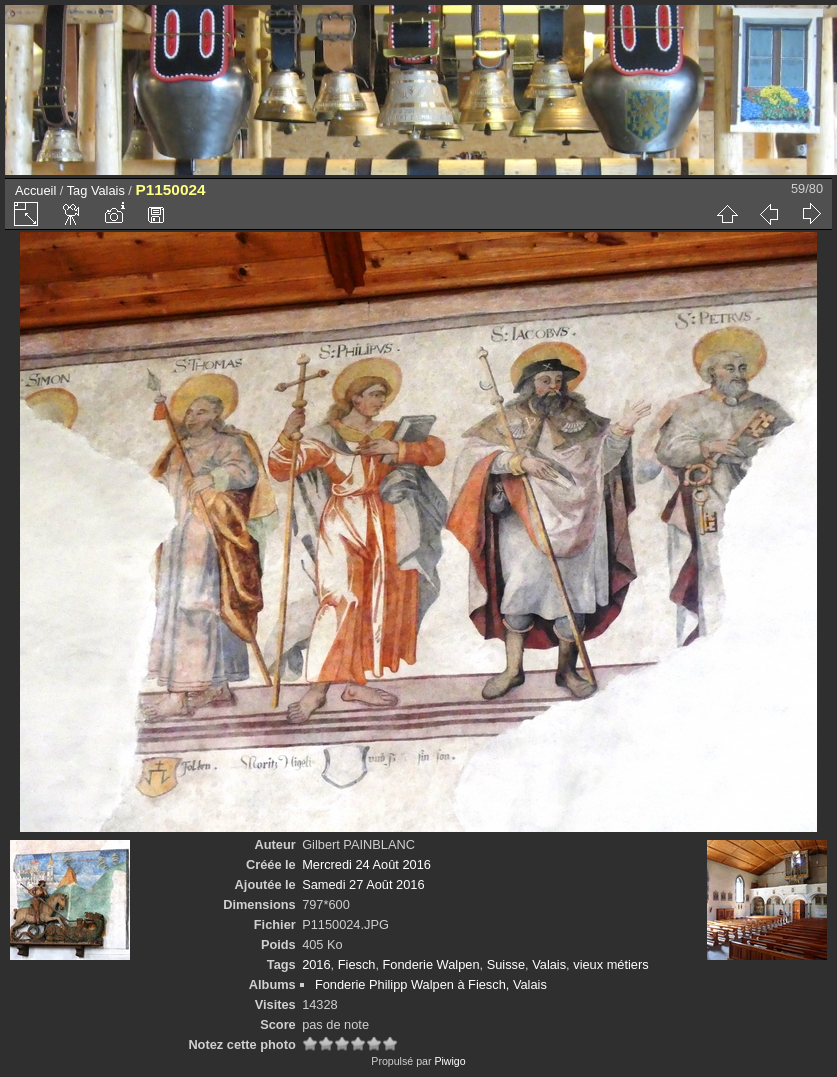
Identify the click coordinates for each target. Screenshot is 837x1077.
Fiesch (357, 964)
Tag (77, 190)
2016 (316, 964)
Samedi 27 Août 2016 (363, 884)
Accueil (35, 190)
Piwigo (449, 1061)
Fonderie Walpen (431, 964)
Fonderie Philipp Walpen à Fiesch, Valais (431, 984)
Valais (108, 190)
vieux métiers (610, 964)
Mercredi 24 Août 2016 (366, 864)
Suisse (506, 964)
